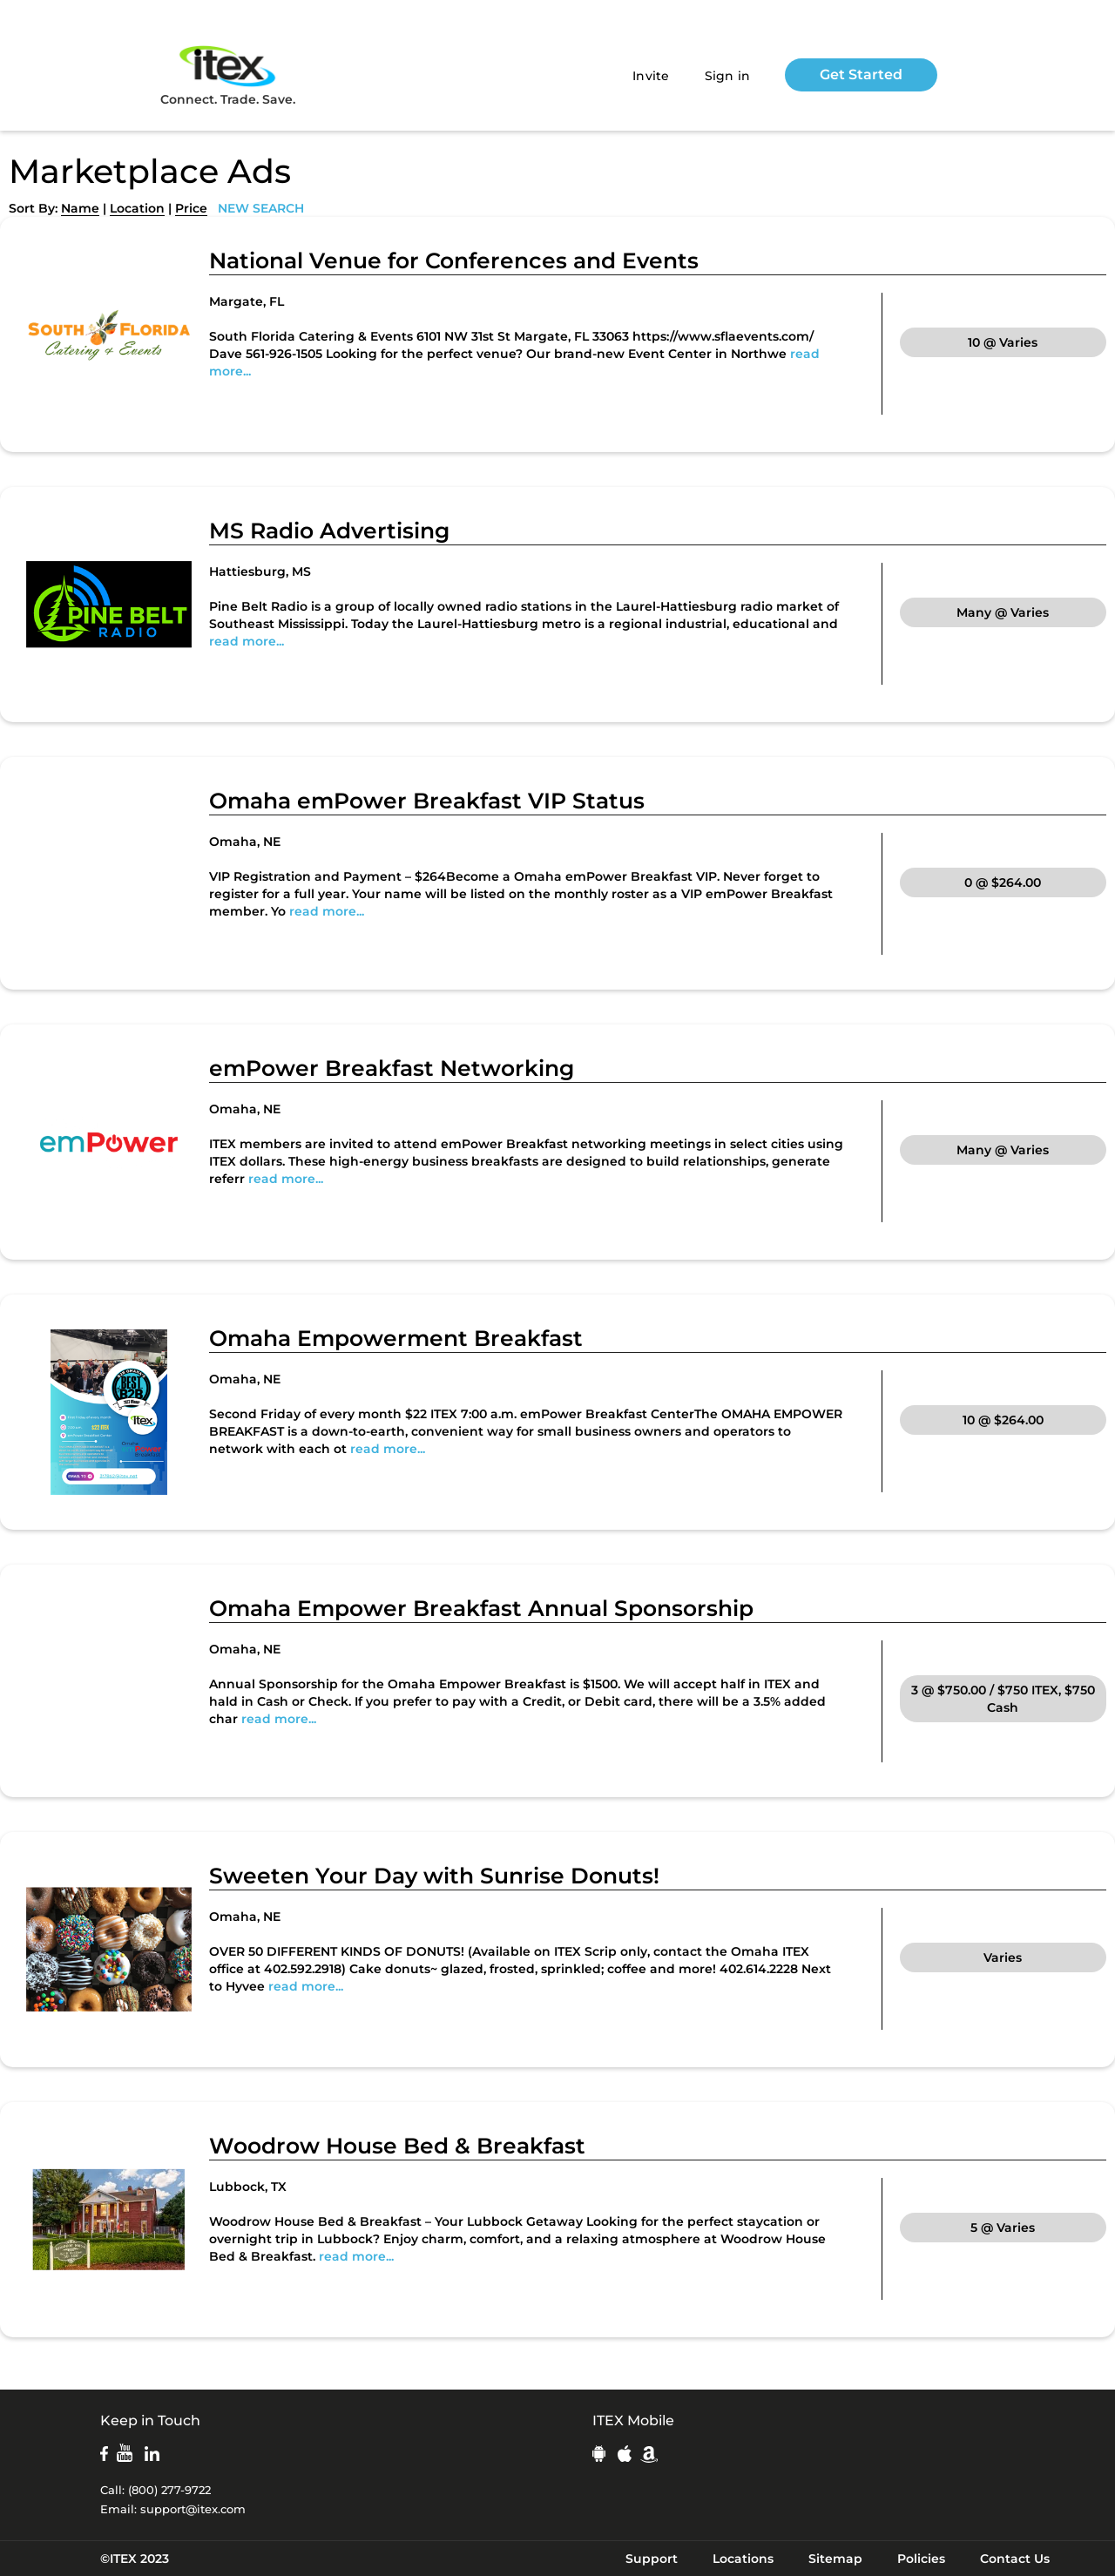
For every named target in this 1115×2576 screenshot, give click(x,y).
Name (80, 208)
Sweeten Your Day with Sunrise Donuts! (434, 1876)
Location (137, 208)
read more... (246, 641)
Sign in (728, 76)
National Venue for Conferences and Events (454, 260)
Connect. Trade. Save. (227, 74)
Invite (651, 76)
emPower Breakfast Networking (391, 1068)
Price (191, 208)
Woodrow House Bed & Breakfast (397, 2146)
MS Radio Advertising (329, 530)
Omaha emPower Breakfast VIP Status (427, 801)
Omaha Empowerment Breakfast (396, 1338)
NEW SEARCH (261, 208)
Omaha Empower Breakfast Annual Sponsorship (481, 1608)
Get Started (861, 74)
